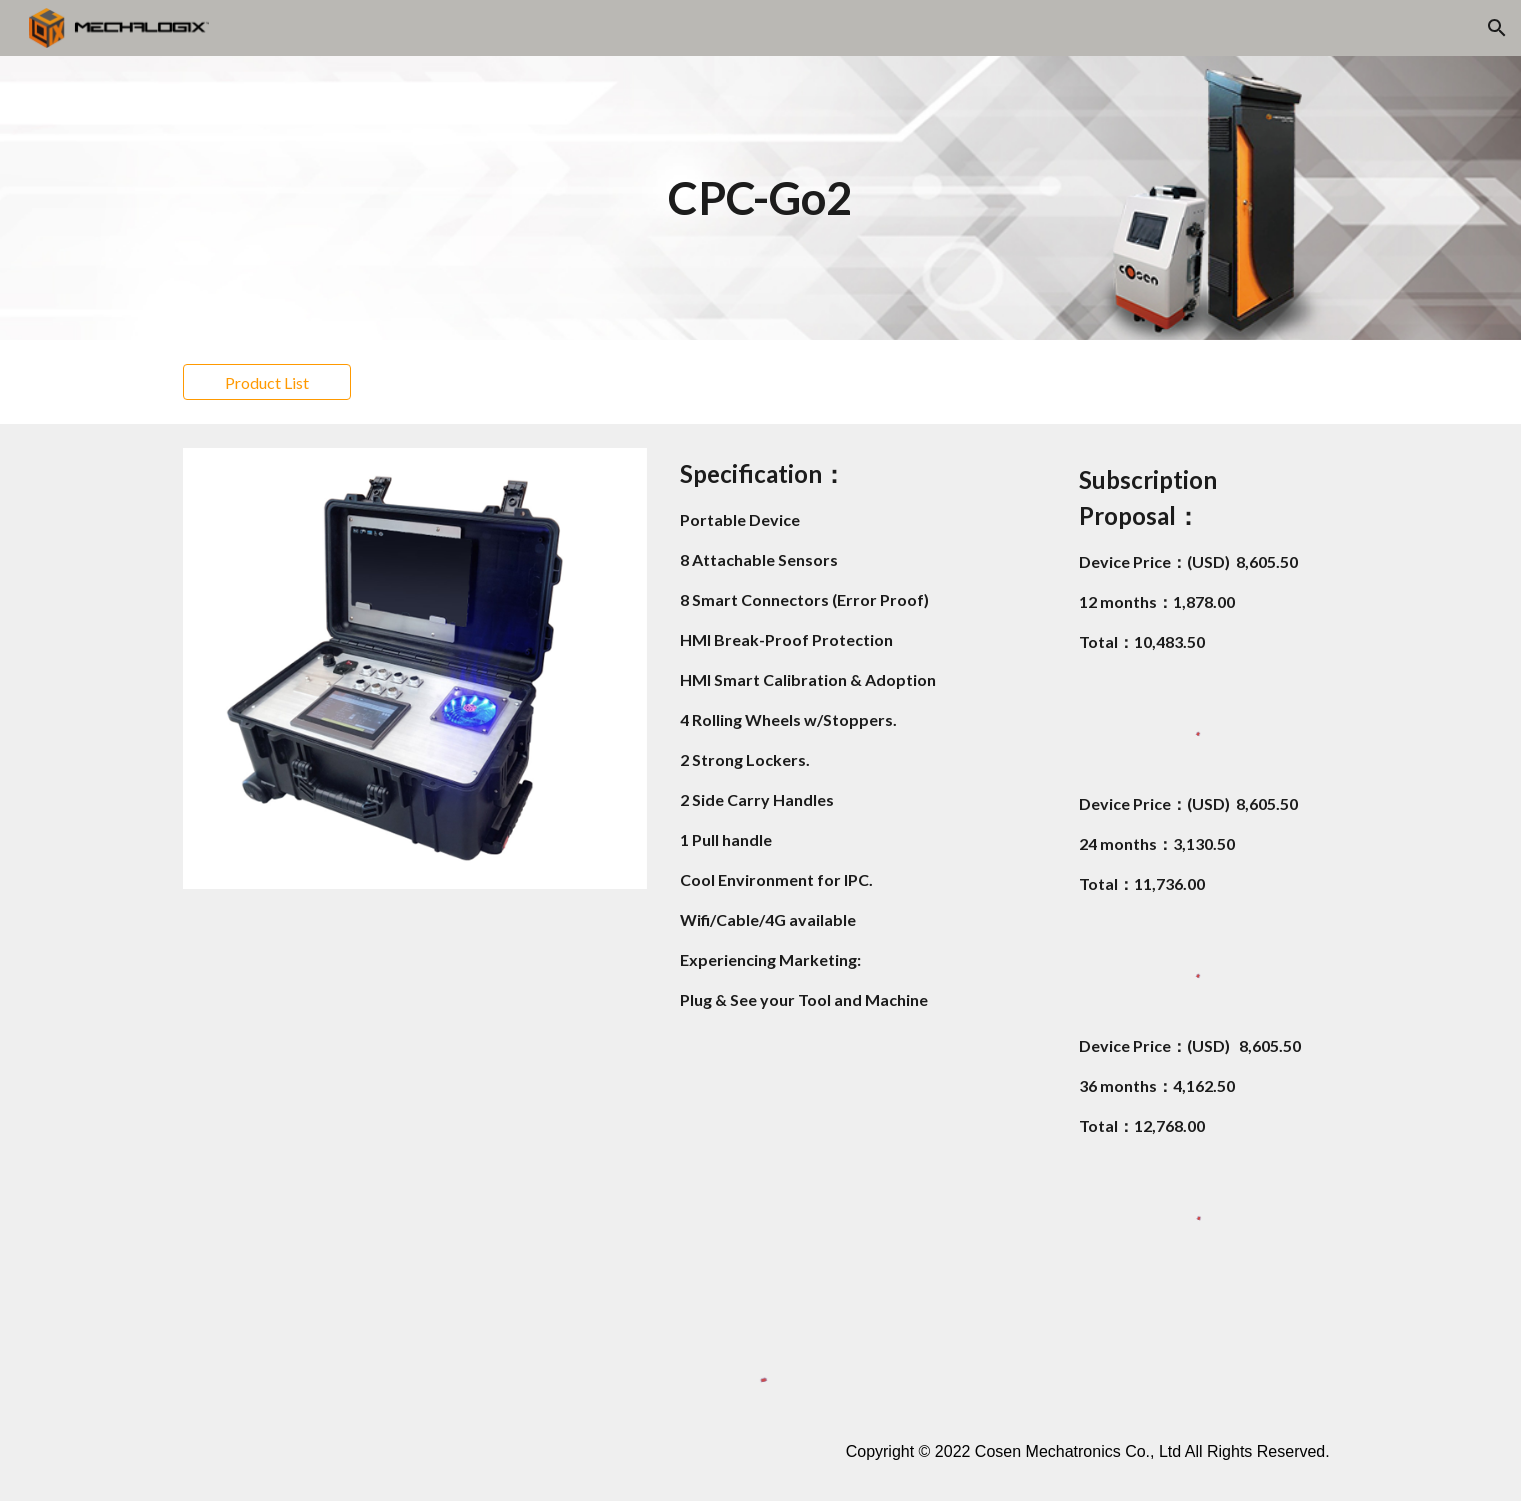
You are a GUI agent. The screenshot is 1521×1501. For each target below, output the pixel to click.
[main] (761, 198)
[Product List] (267, 382)
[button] (1497, 28)
